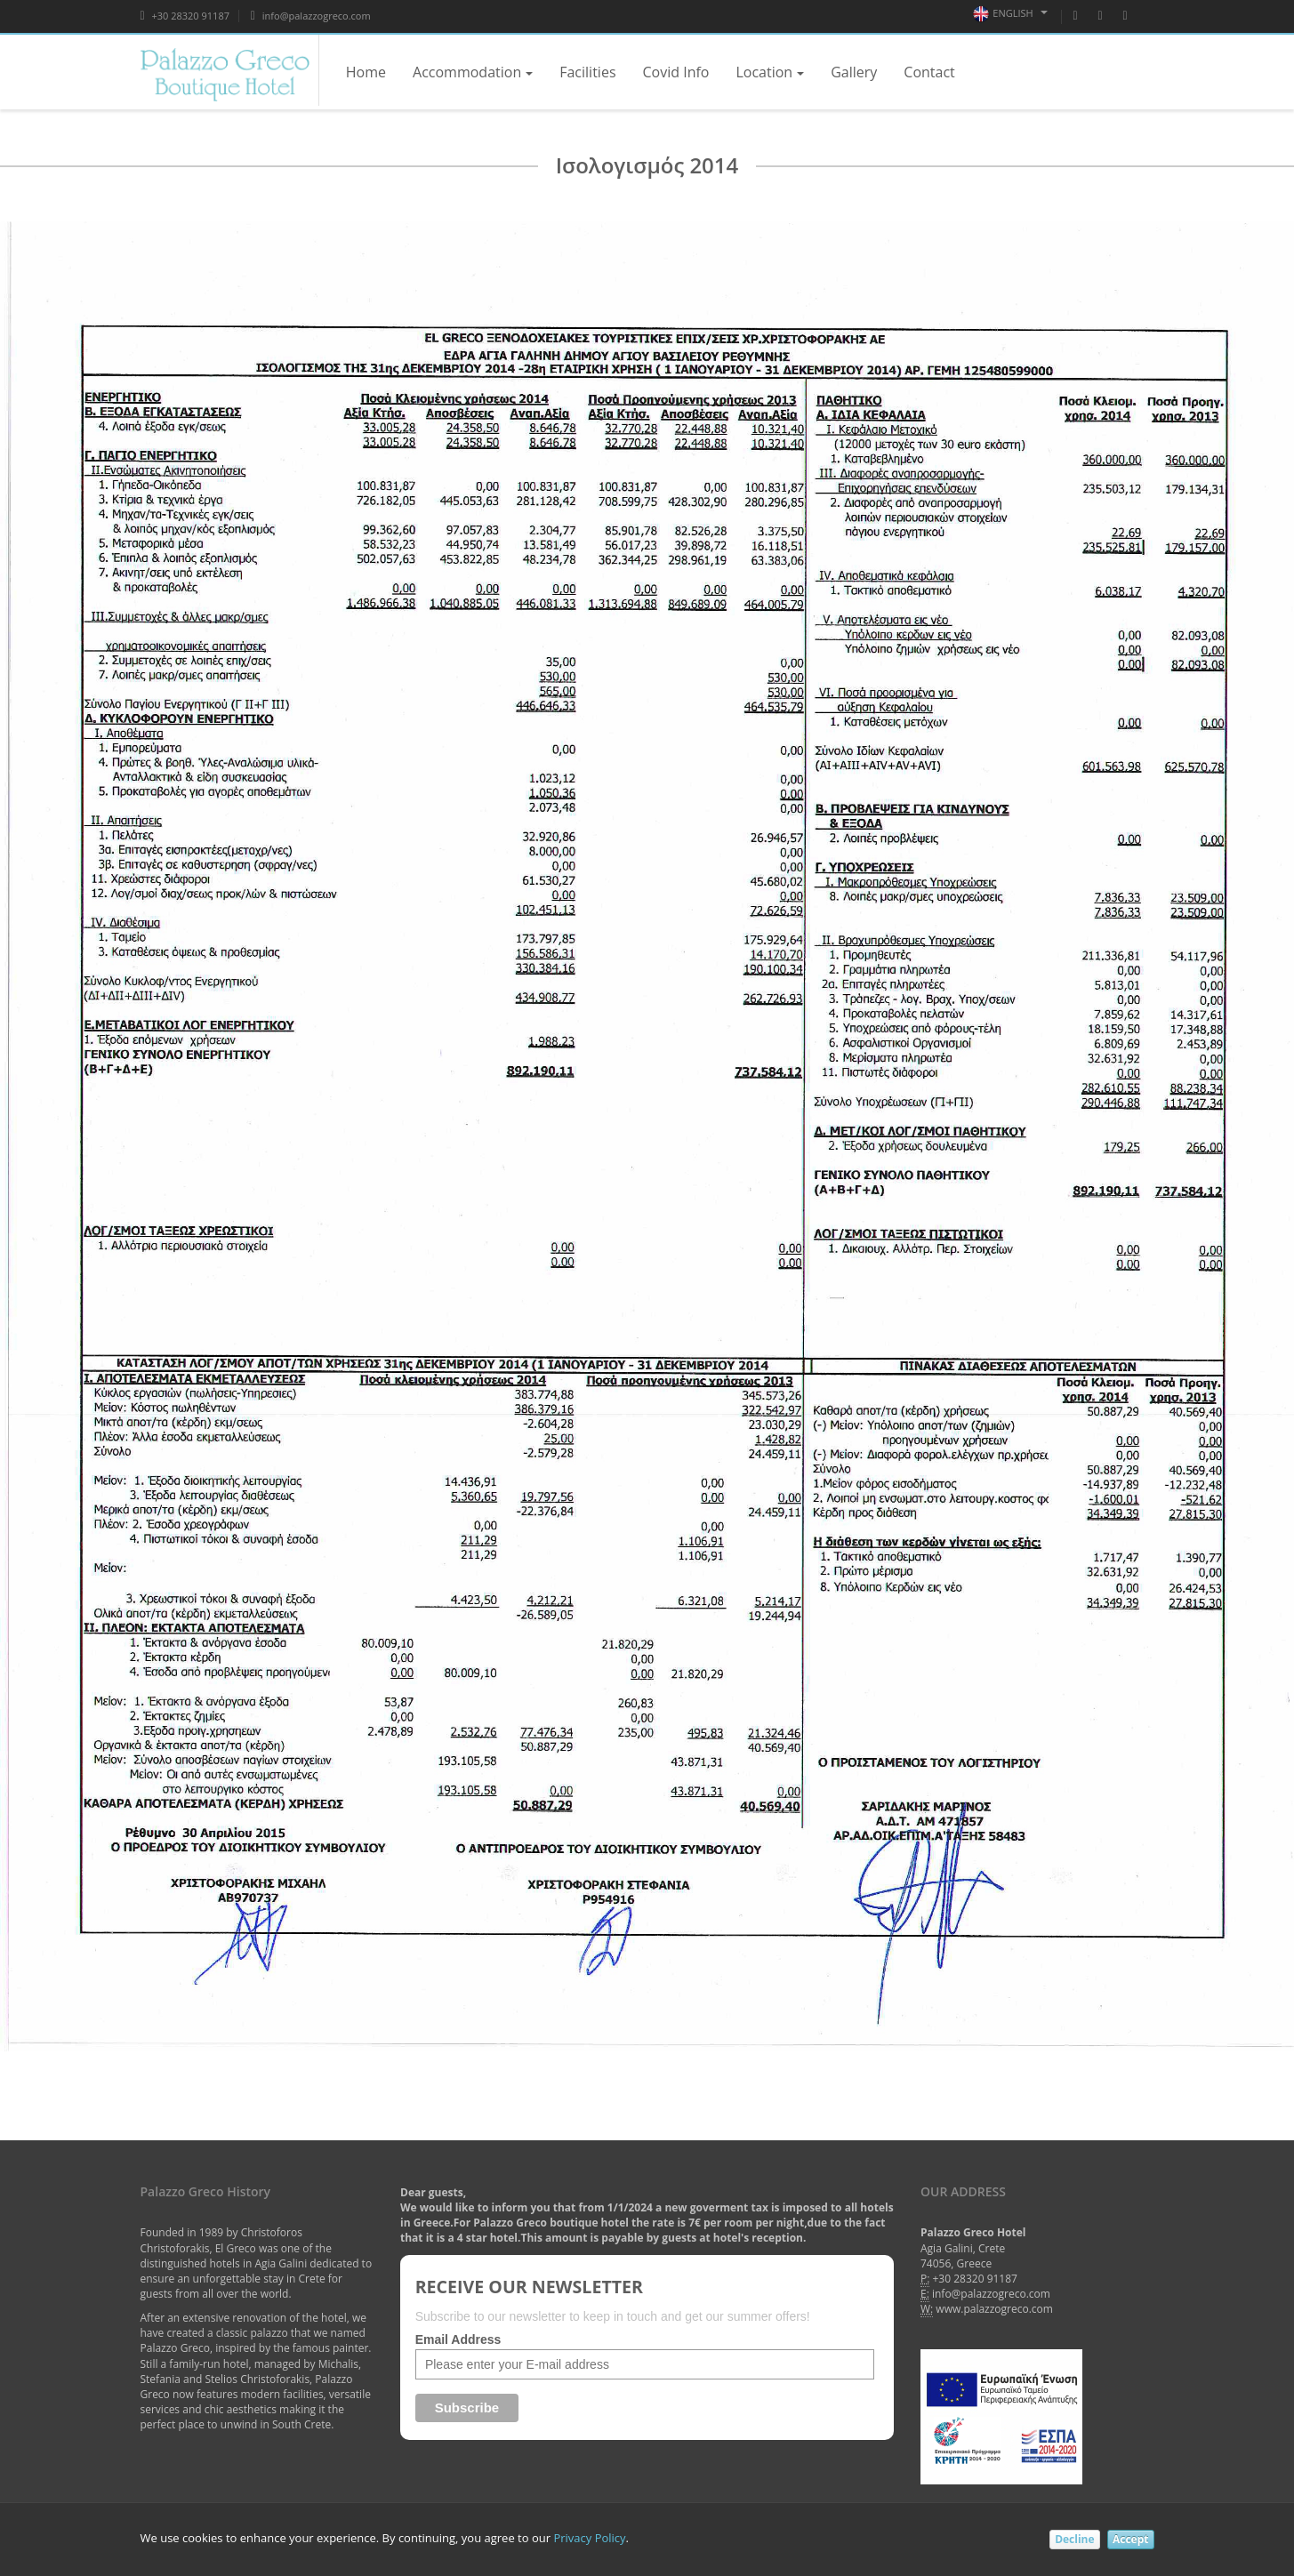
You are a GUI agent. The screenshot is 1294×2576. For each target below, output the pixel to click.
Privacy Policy (589, 2538)
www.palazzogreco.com (994, 2308)
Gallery (854, 72)
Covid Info (676, 72)
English (1009, 14)
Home (366, 72)
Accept (1131, 2539)
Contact (929, 72)
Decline (1074, 2539)
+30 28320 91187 (185, 15)
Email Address (458, 2339)
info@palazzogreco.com (311, 15)
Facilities (587, 72)
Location (769, 72)
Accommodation (473, 72)
